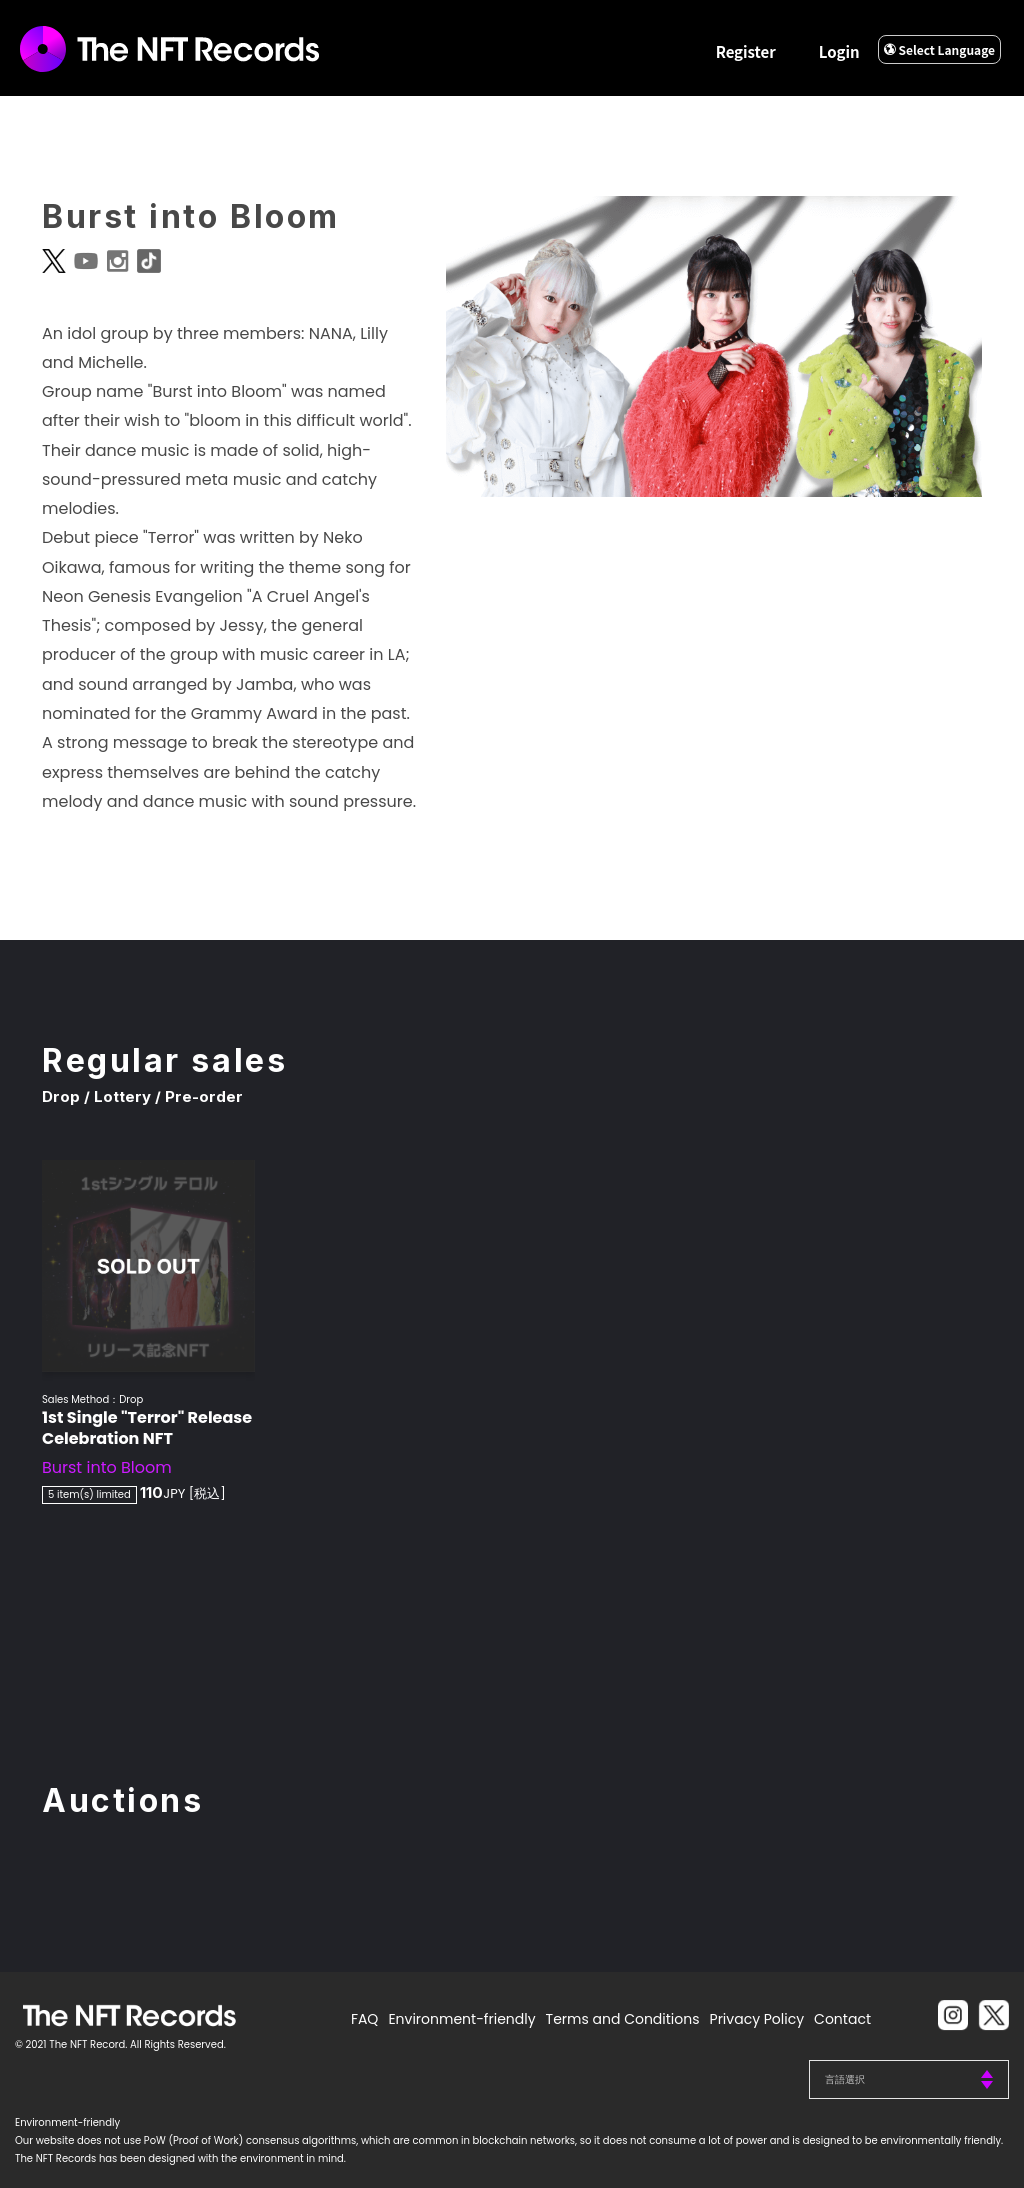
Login (839, 51)
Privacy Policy (757, 2019)
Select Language (939, 49)
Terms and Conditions (623, 2019)
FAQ (365, 2019)
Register (746, 51)
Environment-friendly (461, 2019)
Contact (842, 2019)
